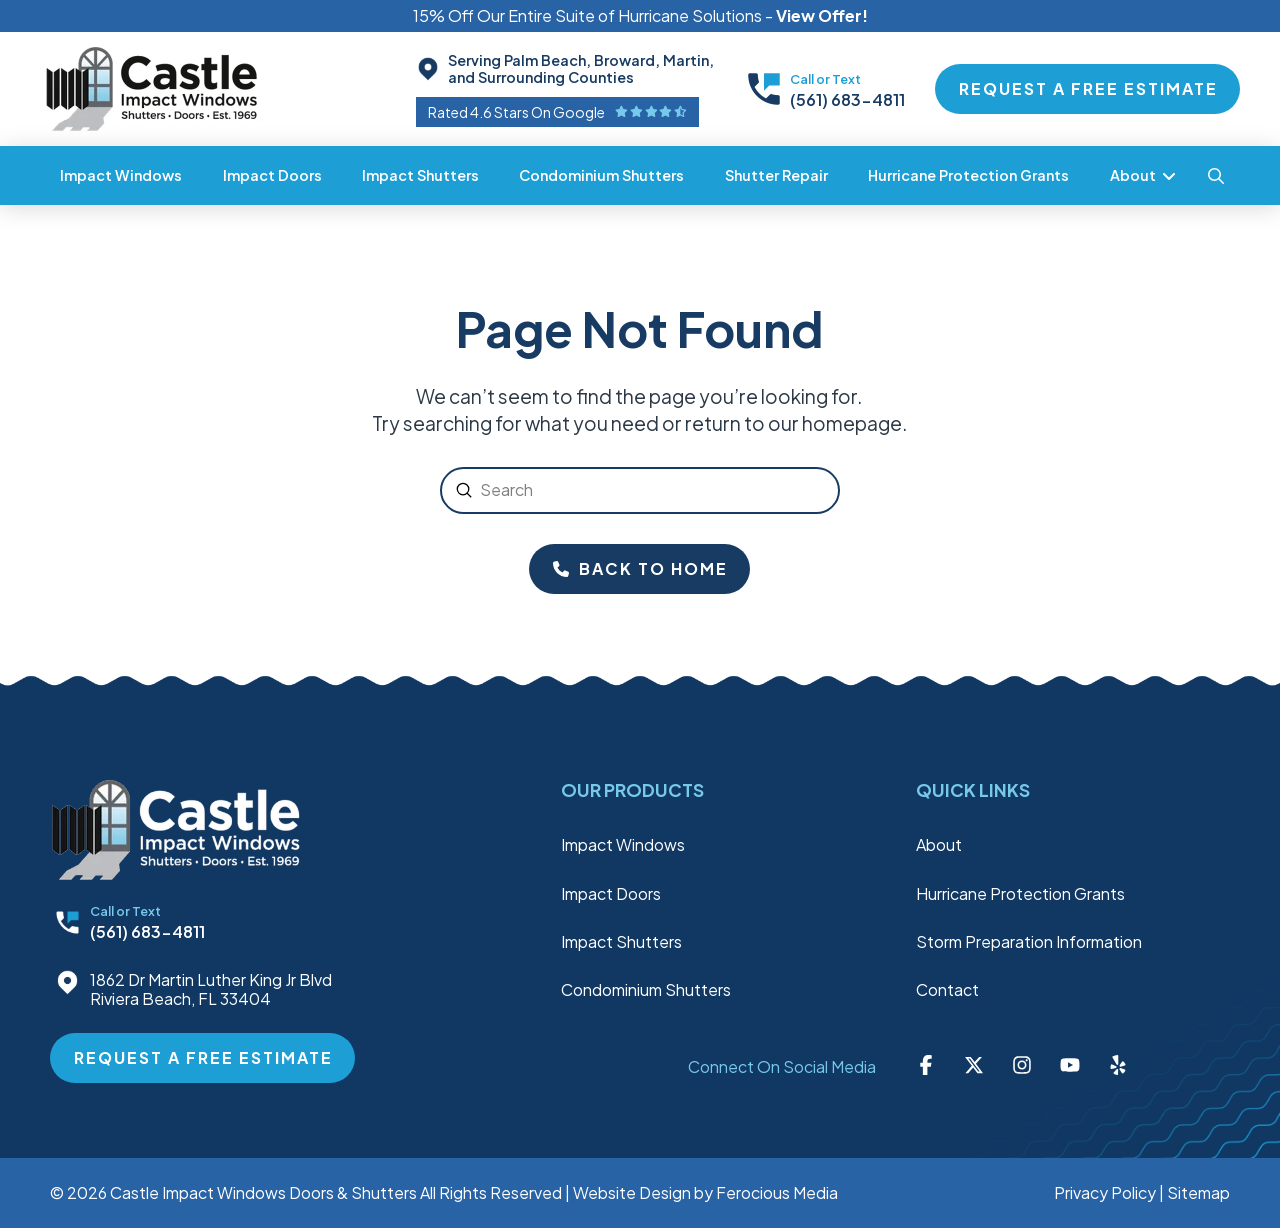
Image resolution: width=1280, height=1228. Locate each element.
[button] (1216, 176)
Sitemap (1198, 1192)
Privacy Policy (1105, 1192)
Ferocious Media (777, 1192)
